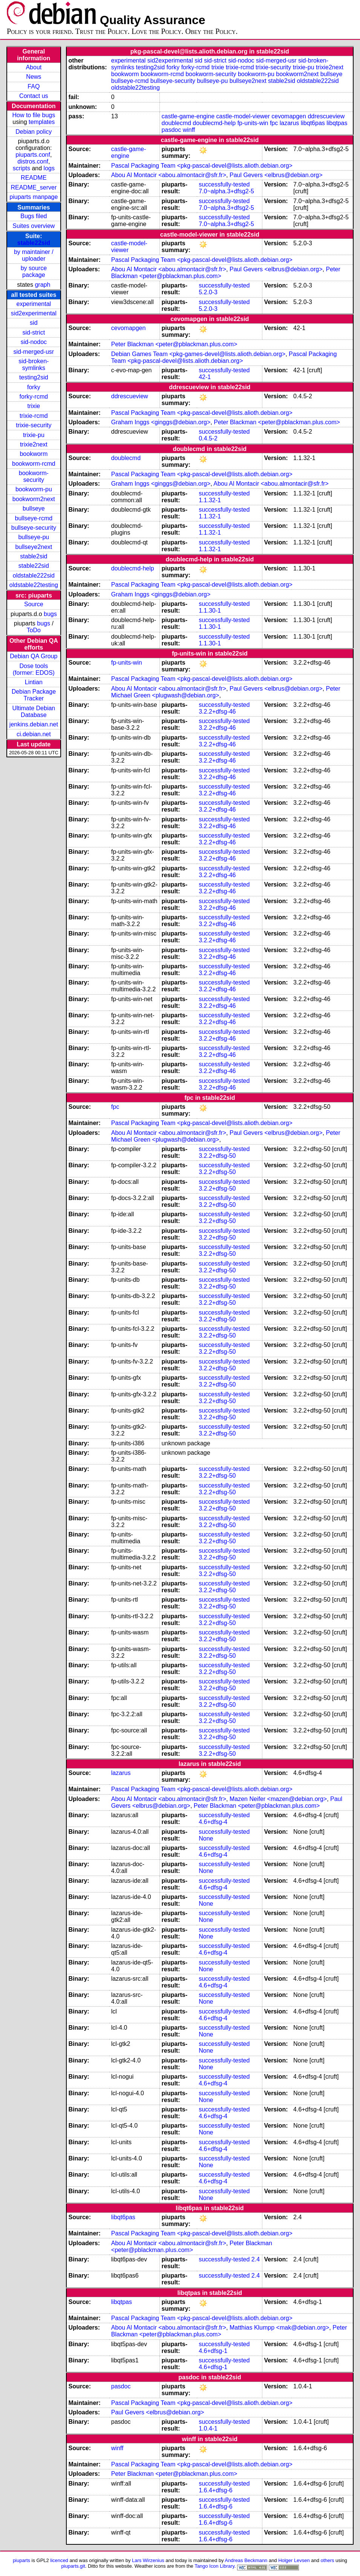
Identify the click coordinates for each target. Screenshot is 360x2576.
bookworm (33, 454)
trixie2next (33, 444)
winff (189, 130)
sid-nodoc (34, 342)
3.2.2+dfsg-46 (217, 711)
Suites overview (33, 226)
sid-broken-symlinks (33, 364)
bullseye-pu (33, 537)
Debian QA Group (33, 656)
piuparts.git (73, 2566)
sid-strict (34, 332)
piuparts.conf (32, 154)
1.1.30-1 (210, 610)
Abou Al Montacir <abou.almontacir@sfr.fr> (168, 175)
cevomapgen (288, 116)
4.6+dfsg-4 (213, 1822)
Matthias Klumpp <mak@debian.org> (279, 2327)
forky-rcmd (34, 396)
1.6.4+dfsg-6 (215, 2490)
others (327, 2560)
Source (33, 604)
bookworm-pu (33, 489)
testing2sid (33, 377)
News (33, 76)
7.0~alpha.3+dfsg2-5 (226, 191)
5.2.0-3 (208, 292)
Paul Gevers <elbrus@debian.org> (276, 175)
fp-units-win (252, 123)
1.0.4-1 (208, 2428)
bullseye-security (33, 527)
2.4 (255, 2259)
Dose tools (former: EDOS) (34, 669)
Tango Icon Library (214, 2566)
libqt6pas (313, 123)
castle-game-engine (188, 116)
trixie (33, 406)
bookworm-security (34, 476)
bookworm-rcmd (33, 463)
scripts (21, 168)
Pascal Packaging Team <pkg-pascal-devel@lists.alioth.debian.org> (202, 165)
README (33, 177)
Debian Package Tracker (34, 695)
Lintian (34, 682)
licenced (59, 2560)
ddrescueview (326, 116)
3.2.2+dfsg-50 (217, 1156)
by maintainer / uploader (34, 255)
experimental (34, 304)
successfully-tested (224, 184)
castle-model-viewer (243, 116)
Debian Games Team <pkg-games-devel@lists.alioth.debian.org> (198, 354)
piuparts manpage (33, 197)
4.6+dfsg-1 (213, 2351)
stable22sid (33, 243)
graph (42, 284)
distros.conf (32, 161)
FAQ (34, 86)
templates (42, 122)
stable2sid (33, 556)
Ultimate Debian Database (33, 711)
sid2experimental (34, 313)
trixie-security (33, 425)
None (206, 1838)
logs (49, 168)
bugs (50, 614)
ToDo (34, 630)
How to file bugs (33, 115)
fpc (274, 123)
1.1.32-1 (210, 500)
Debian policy (33, 131)
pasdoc (171, 130)
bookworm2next (33, 499)
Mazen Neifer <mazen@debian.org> (278, 1799)
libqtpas (336, 123)
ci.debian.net (34, 734)
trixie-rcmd (34, 416)
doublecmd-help (214, 123)
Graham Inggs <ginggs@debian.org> (161, 422)
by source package (34, 271)
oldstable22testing (33, 585)
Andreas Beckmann (246, 2560)
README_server (34, 187)
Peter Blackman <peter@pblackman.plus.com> (174, 344)
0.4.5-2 (208, 438)
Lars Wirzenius (148, 2560)
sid (33, 323)
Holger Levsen (294, 2560)
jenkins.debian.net (33, 724)
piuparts (21, 2560)
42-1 (205, 377)
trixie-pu (33, 435)
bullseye (34, 508)
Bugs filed (33, 216)
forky (33, 387)
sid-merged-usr (34, 352)
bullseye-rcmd (34, 518)
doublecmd (176, 123)
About (33, 67)
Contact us (33, 96)
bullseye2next (33, 547)
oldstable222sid (34, 575)
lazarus (289, 123)
